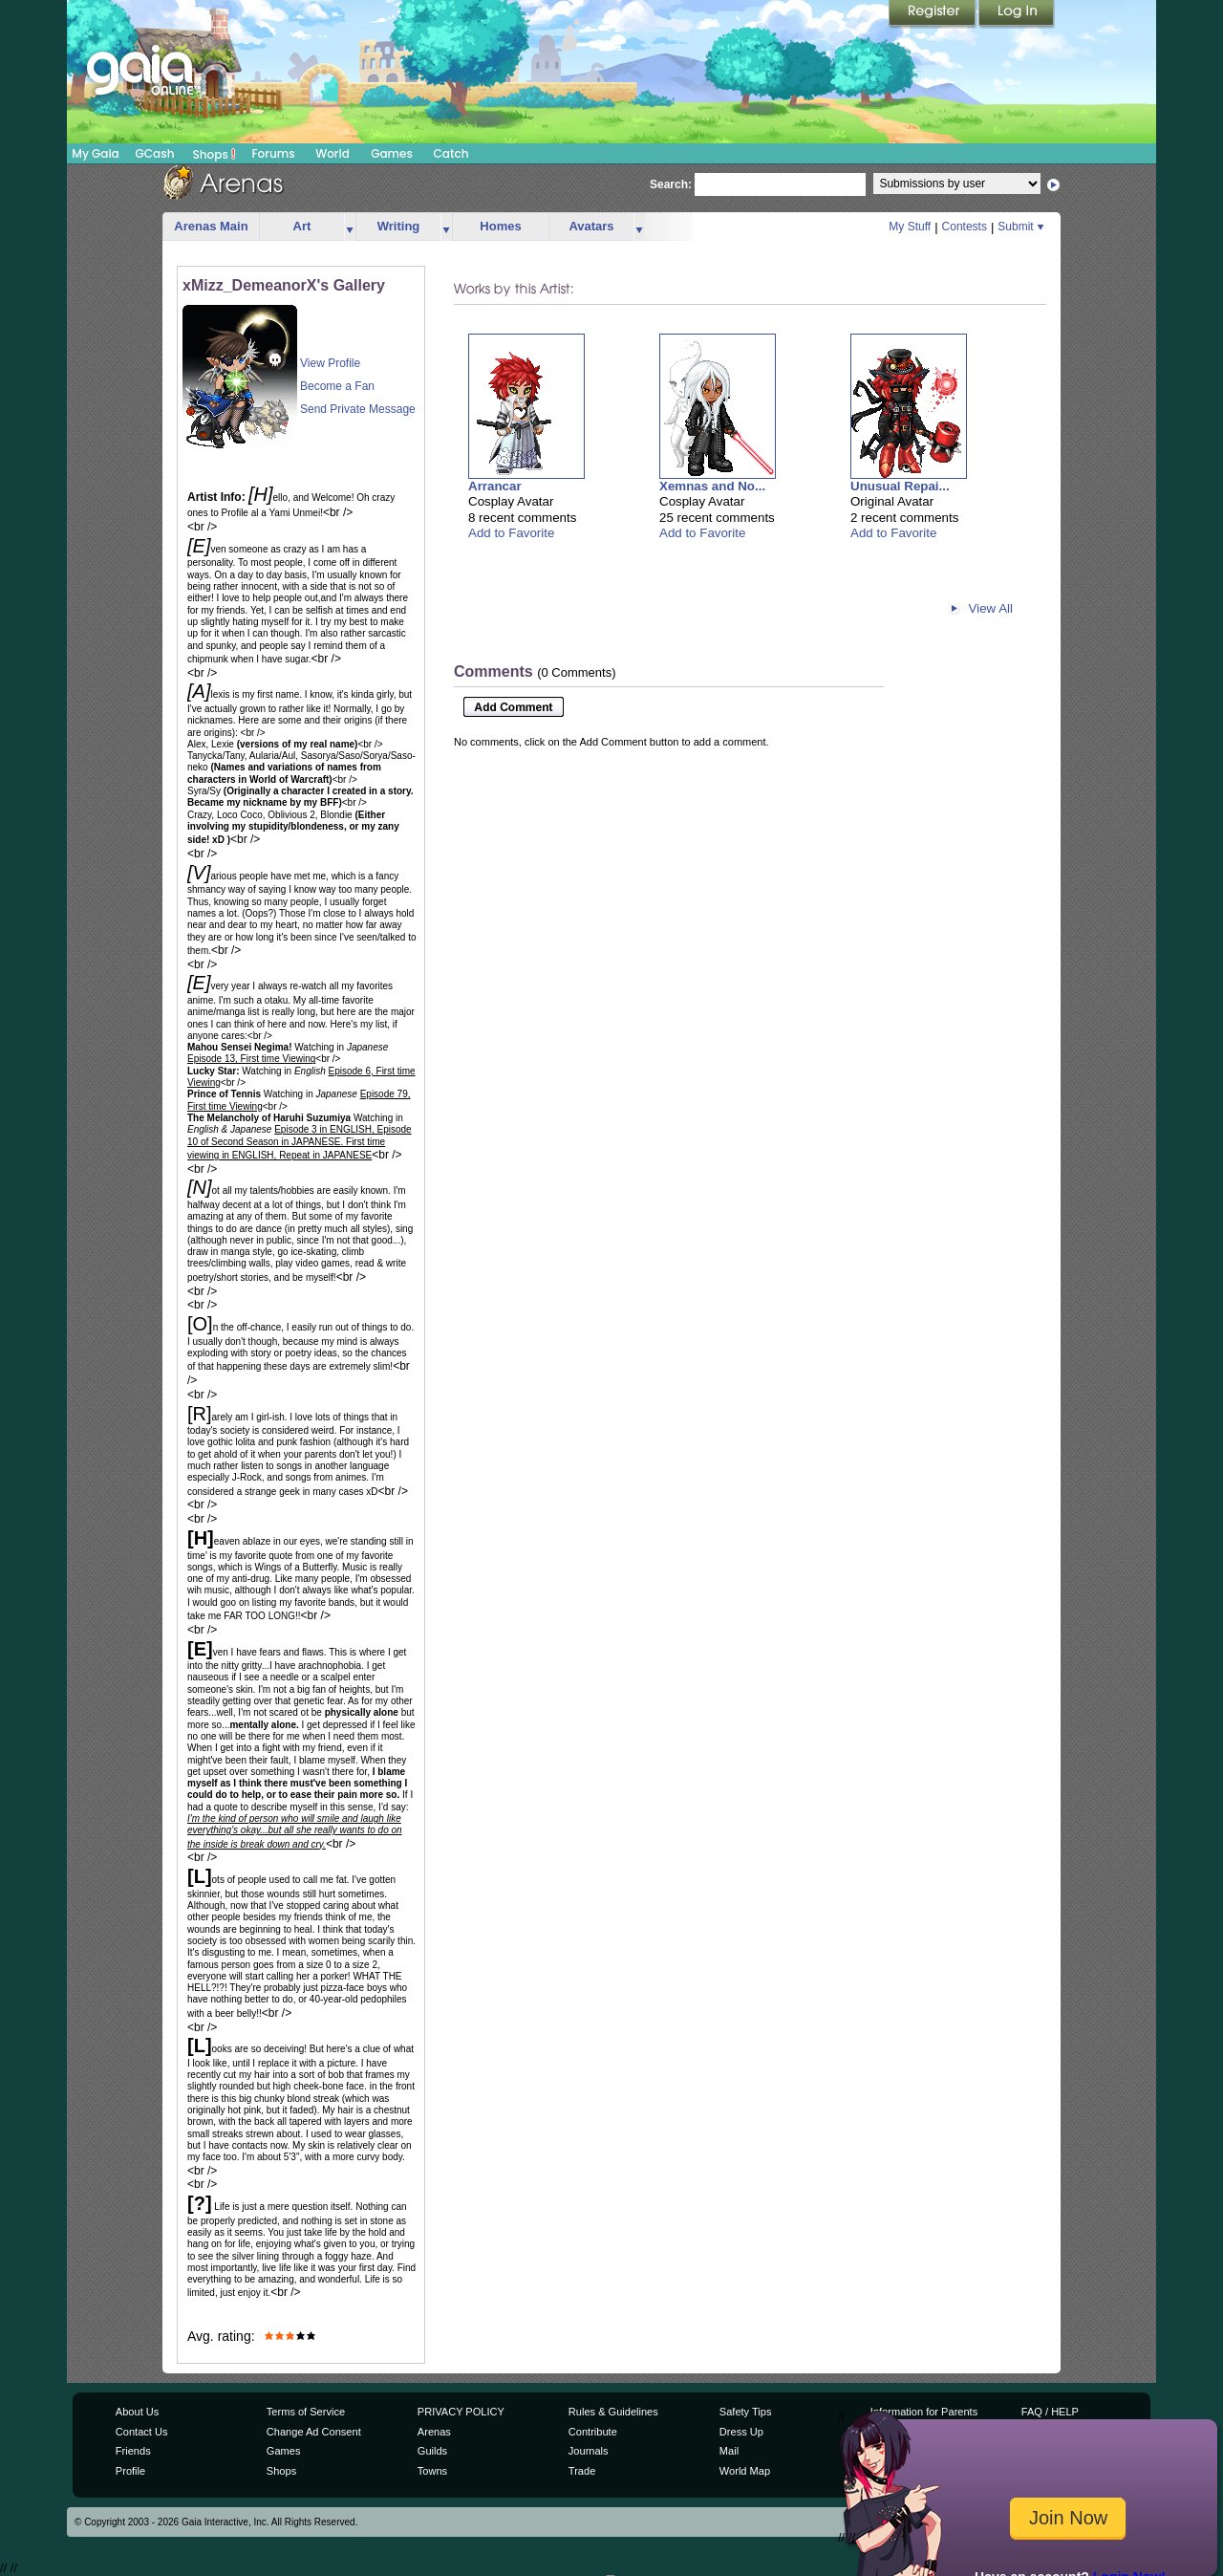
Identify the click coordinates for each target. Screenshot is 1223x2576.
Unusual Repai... (900, 486)
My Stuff (910, 226)
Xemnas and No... (712, 486)
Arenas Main (210, 226)
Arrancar (495, 486)
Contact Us (142, 2431)
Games (392, 153)
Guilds (432, 2451)
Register (933, 14)
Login (1016, 14)
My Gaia (95, 153)
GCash (155, 153)
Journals (589, 2451)
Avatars (591, 226)
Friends (133, 2451)
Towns (432, 2471)
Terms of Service (306, 2411)
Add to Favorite (511, 533)
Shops (214, 153)
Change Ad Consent (314, 2431)
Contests (964, 226)
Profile (130, 2471)
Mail (729, 2451)
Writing (398, 226)
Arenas (434, 2431)
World (332, 153)
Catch (451, 153)
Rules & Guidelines (613, 2411)
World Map (744, 2471)
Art (302, 226)
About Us (137, 2411)
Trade (582, 2471)
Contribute (593, 2431)
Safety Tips (745, 2411)
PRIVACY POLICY (461, 2411)
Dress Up (741, 2431)
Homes (500, 226)
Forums (272, 153)
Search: (671, 184)
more (349, 227)
